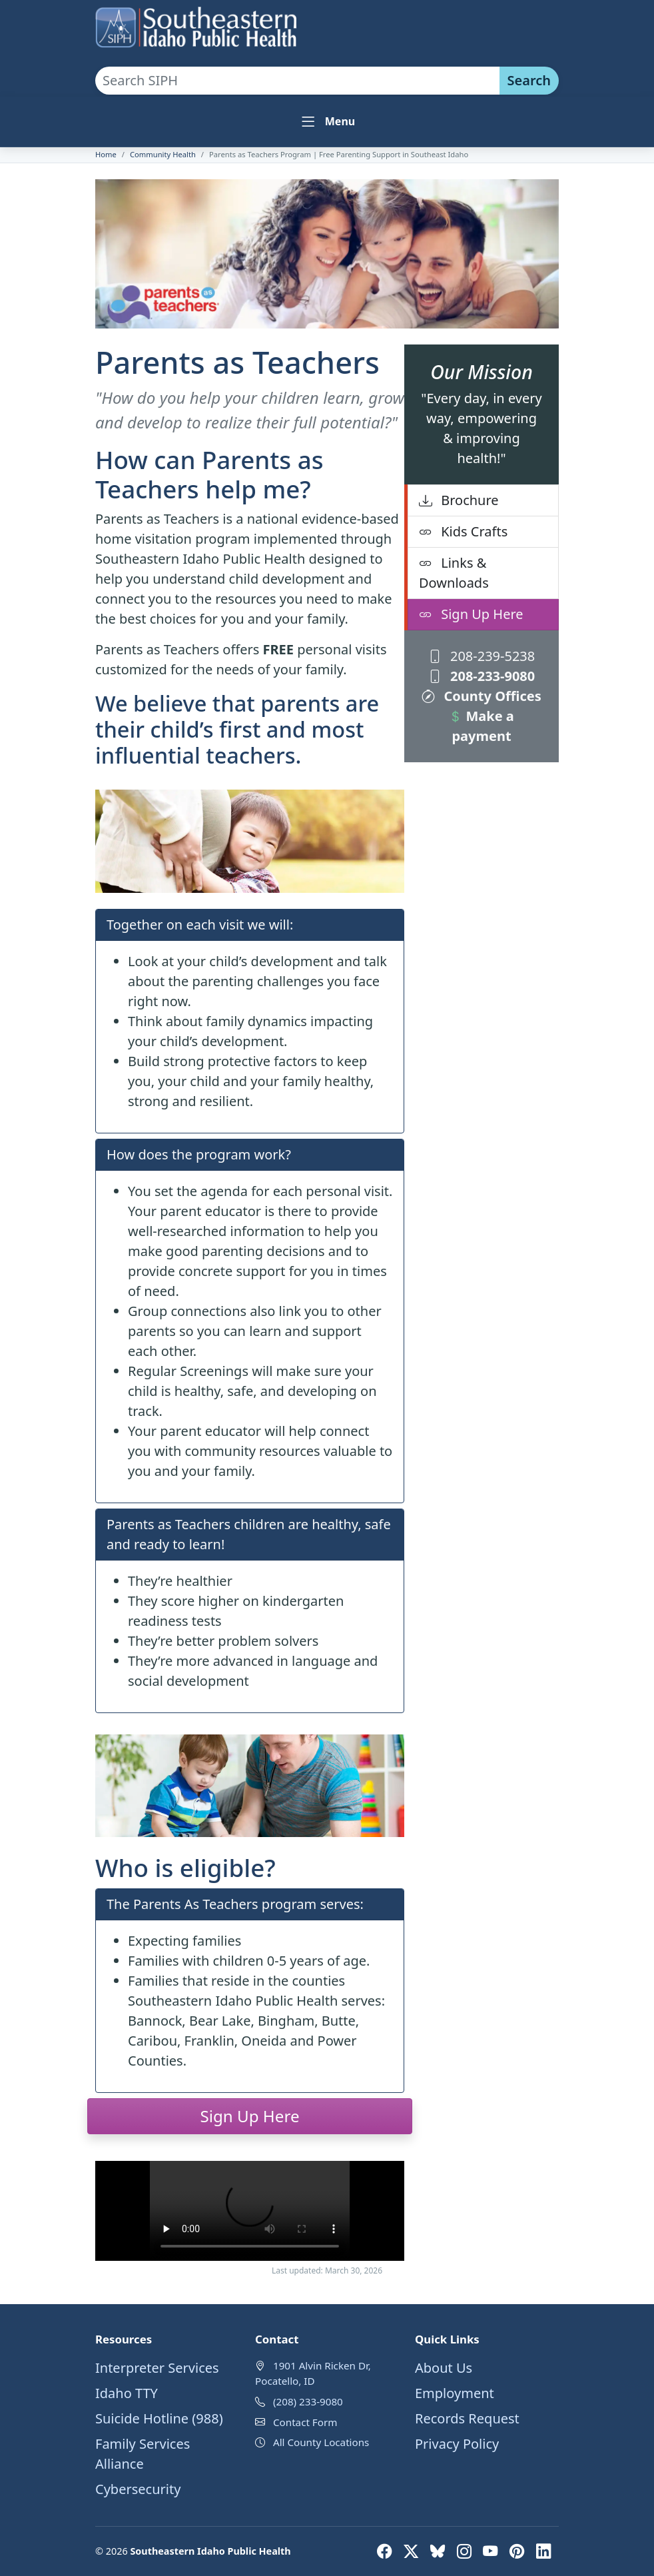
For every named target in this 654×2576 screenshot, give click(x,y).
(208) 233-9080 (308, 2401)
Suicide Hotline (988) (159, 2418)
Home (106, 154)
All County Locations (321, 2442)
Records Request (467, 2418)
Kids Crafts (463, 531)
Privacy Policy (457, 2444)
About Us (443, 2368)
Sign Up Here (471, 614)
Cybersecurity (137, 2489)
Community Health (163, 154)
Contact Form (305, 2422)
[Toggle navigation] (327, 122)
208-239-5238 (481, 656)
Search (529, 80)
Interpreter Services (157, 2368)
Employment (454, 2393)
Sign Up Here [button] (249, 2116)
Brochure (459, 500)
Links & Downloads (454, 573)
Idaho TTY (126, 2393)
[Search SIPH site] (297, 81)
